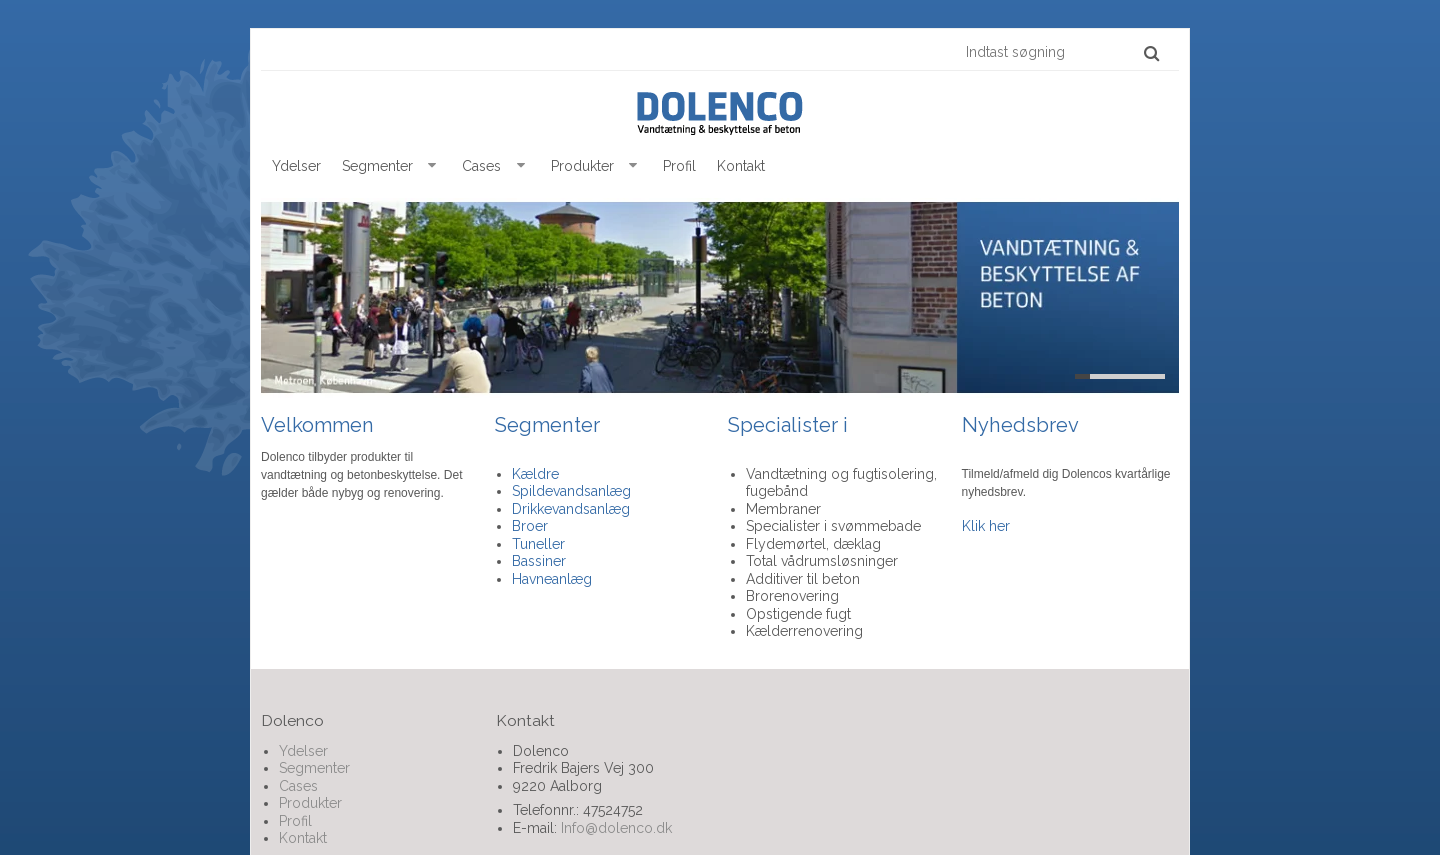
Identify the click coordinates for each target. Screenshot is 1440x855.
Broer (530, 526)
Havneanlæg (552, 579)
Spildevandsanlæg (571, 491)
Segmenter (547, 425)
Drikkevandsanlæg (571, 509)
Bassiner (539, 561)
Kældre (535, 474)
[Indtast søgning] (1061, 52)
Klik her (986, 526)
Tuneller (538, 544)
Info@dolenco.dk (616, 828)
